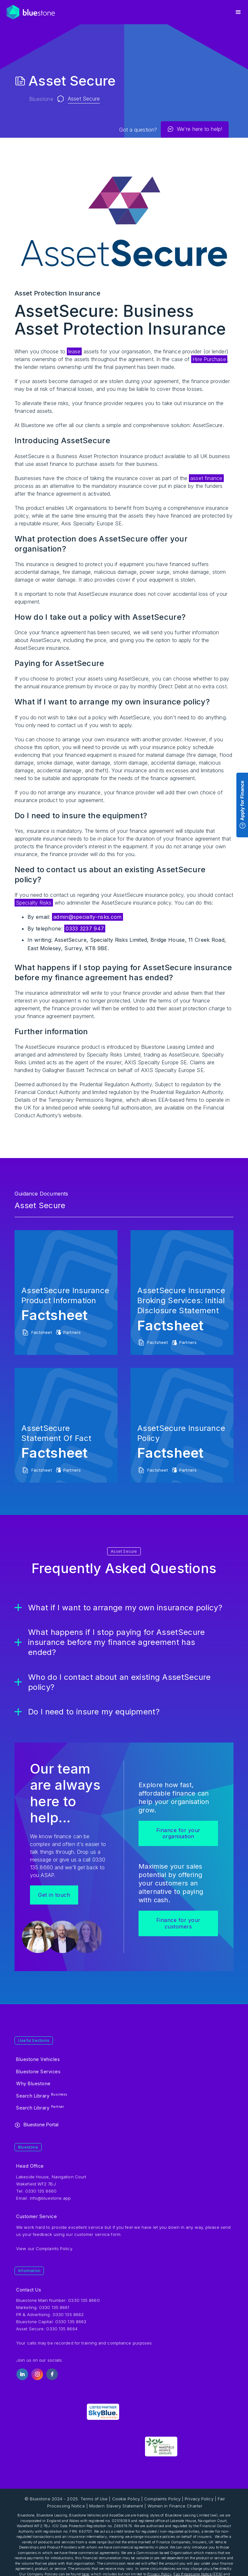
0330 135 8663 (70, 2321)
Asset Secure (84, 98)
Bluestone (41, 99)
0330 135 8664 (61, 2328)
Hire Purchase (209, 359)
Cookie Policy (126, 2498)
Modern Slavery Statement (116, 2505)
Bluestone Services (38, 2071)
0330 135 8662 (68, 2314)
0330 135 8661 (54, 2307)
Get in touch (54, 1895)
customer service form (97, 2234)
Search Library (41, 2095)
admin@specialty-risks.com (87, 917)
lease (74, 351)
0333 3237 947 (85, 928)
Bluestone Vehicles (38, 2059)
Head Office (30, 2166)
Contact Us (28, 2289)
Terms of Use (94, 2498)
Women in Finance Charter (175, 2505)
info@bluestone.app (50, 2198)
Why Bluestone (33, 2083)
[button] (238, 12)
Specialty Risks (34, 902)
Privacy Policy (199, 2498)
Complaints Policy (54, 2248)
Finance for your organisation (178, 1833)
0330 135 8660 (83, 2300)
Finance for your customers (178, 1923)
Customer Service (36, 2216)
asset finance (206, 478)
